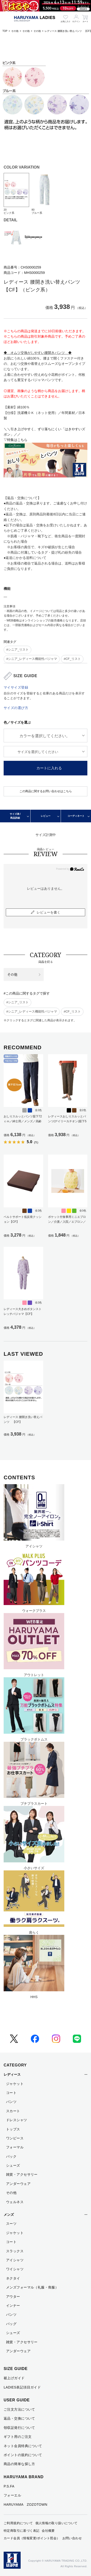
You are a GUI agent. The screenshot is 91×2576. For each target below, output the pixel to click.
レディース (12, 2074)
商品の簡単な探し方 (19, 2464)
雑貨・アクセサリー (22, 2174)
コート (11, 2093)
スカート (13, 2111)
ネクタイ (13, 2278)
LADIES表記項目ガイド (22, 2387)
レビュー (45, 816)
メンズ (9, 2215)
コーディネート (75, 816)
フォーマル (15, 2147)
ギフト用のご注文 (18, 2437)
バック (11, 2156)
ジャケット (15, 2084)
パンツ (11, 2102)
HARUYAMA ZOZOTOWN (25, 2504)
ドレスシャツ (16, 2120)
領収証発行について (19, 2428)
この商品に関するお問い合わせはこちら (45, 791)
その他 (14, 31)
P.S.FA (9, 2486)
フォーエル (12, 2495)
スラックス (15, 2251)
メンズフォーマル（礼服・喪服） (32, 2287)
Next (83, 92)
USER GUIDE (17, 2400)
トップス (13, 2129)
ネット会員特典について (23, 2446)
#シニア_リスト (17, 649)
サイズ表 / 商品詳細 (15, 816)
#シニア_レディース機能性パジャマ (31, 659)
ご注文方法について (19, 2409)
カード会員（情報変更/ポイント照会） (32, 2538)
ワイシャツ (15, 2269)
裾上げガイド (14, 2378)
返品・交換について (19, 2418)
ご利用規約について (18, 2523)
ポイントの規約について (23, 2455)
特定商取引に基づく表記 (21, 2530)
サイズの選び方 (16, 708)
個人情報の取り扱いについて (56, 2523)
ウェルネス (15, 2202)
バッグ (11, 2324)
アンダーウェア (18, 2184)
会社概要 (48, 2530)
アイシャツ (15, 2260)
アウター (13, 2296)
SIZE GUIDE (16, 2369)
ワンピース (15, 2138)
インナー (13, 2305)
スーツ (11, 2224)
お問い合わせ (72, 2538)
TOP (4, 31)
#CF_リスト (72, 659)
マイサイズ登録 (16, 687)
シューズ (13, 2165)
